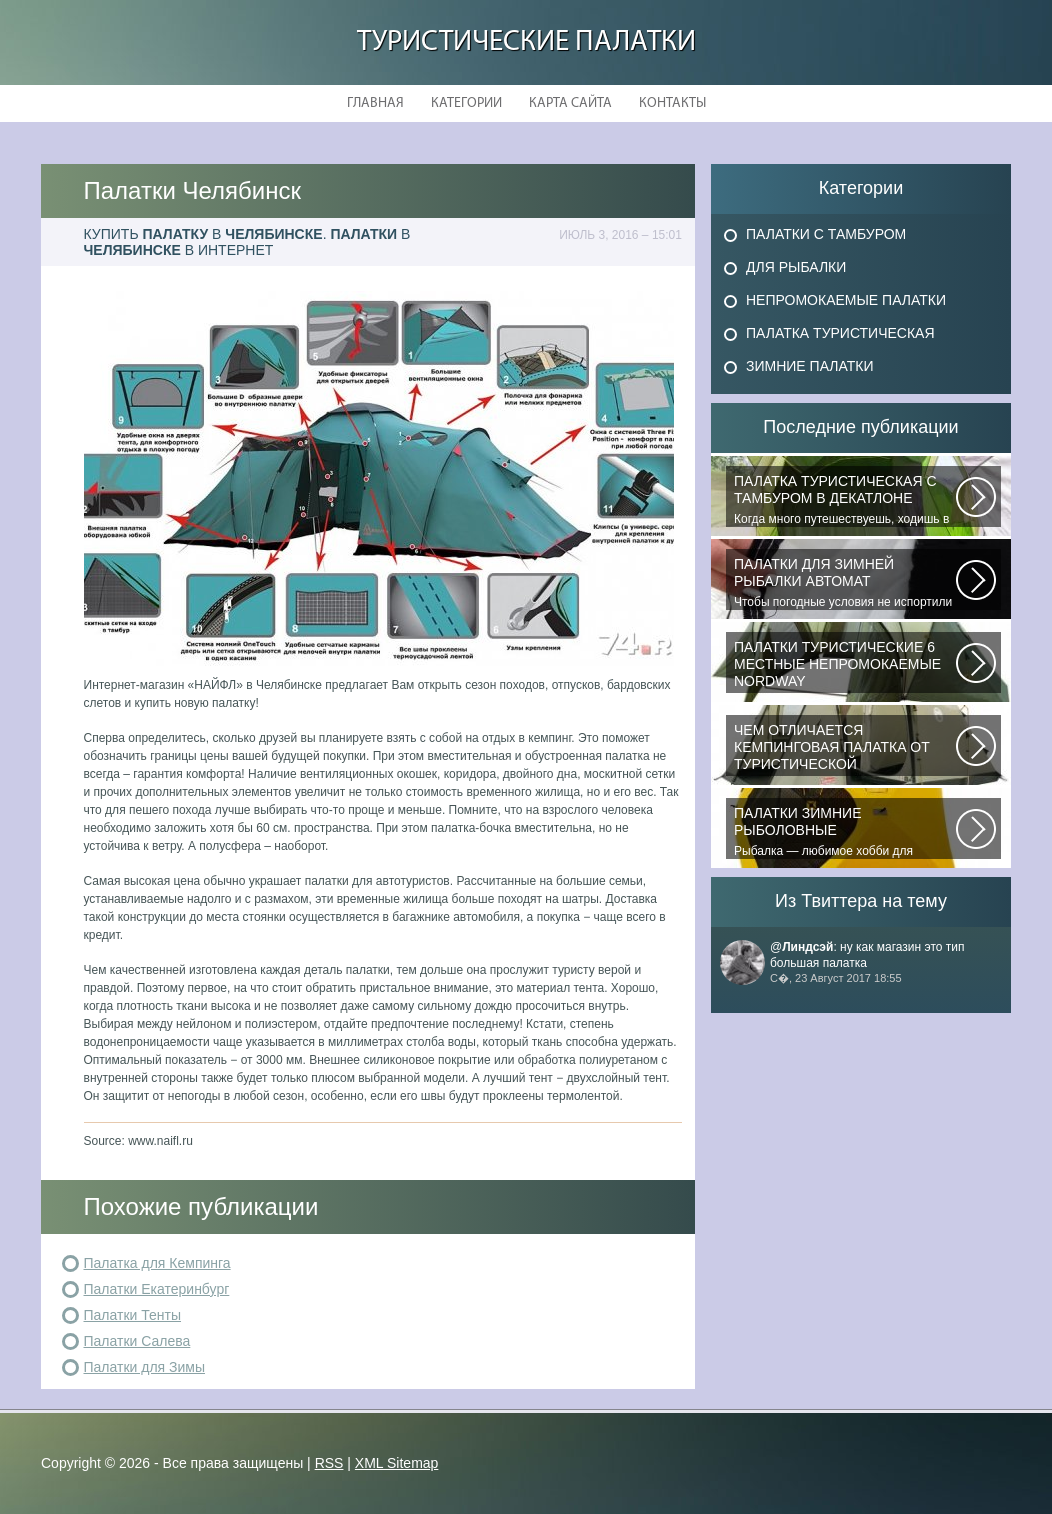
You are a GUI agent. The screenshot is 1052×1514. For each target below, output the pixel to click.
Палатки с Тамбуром (826, 234)
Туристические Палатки (526, 42)
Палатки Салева (137, 1341)
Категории (466, 103)
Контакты (672, 103)
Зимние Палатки (810, 366)
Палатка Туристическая (840, 333)
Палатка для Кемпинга (157, 1263)
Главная (375, 103)
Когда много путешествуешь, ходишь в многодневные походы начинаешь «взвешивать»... (845, 500)
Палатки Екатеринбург (157, 1289)
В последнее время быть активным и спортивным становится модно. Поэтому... (845, 666)
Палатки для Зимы (145, 1367)
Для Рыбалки (796, 267)
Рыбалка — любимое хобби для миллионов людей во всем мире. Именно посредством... (845, 832)
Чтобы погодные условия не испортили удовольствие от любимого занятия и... (845, 583)
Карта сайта (570, 103)
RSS (329, 1463)
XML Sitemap (397, 1463)
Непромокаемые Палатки (846, 300)
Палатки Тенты (133, 1315)
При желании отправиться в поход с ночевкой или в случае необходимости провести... (845, 749)
